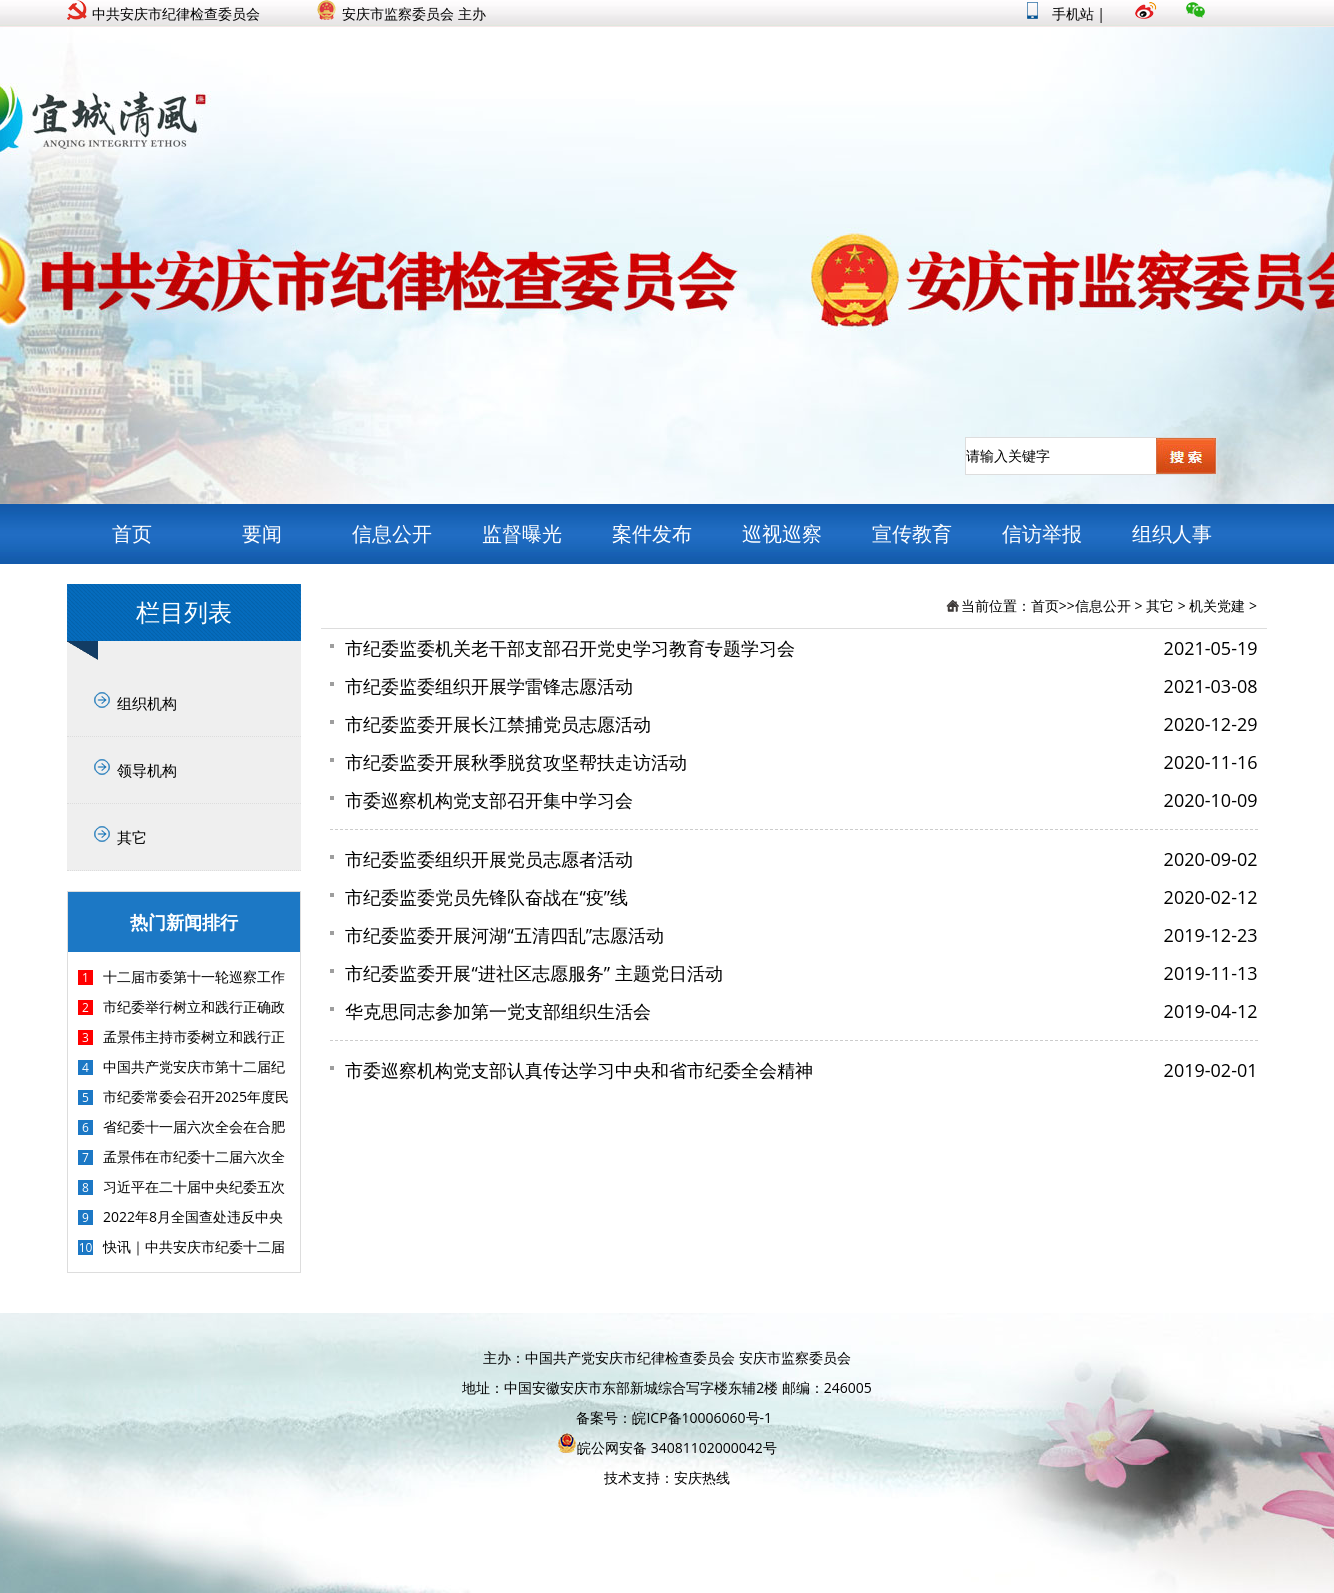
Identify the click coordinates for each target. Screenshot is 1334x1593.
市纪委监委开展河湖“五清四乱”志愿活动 (504, 935)
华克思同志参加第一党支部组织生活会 (498, 1011)
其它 (132, 837)
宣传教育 (912, 533)
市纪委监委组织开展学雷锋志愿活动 (489, 686)
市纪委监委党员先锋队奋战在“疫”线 (486, 897)
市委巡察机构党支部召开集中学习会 (489, 800)
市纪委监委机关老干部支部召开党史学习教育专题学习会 (570, 648)
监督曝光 (522, 533)
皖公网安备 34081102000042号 (667, 1447)
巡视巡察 (782, 533)
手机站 (1060, 13)
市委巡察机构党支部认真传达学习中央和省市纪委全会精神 (579, 1070)
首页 (132, 533)
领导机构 (147, 770)
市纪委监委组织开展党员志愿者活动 (489, 859)
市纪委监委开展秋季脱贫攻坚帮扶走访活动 (516, 762)
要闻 (262, 533)
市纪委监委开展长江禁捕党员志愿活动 (498, 724)
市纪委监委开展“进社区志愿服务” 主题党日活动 (533, 973)
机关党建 (1217, 605)
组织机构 (147, 703)
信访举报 (1042, 533)
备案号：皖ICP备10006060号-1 (674, 1417)
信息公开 (392, 533)
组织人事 (1172, 533)
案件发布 (652, 533)
